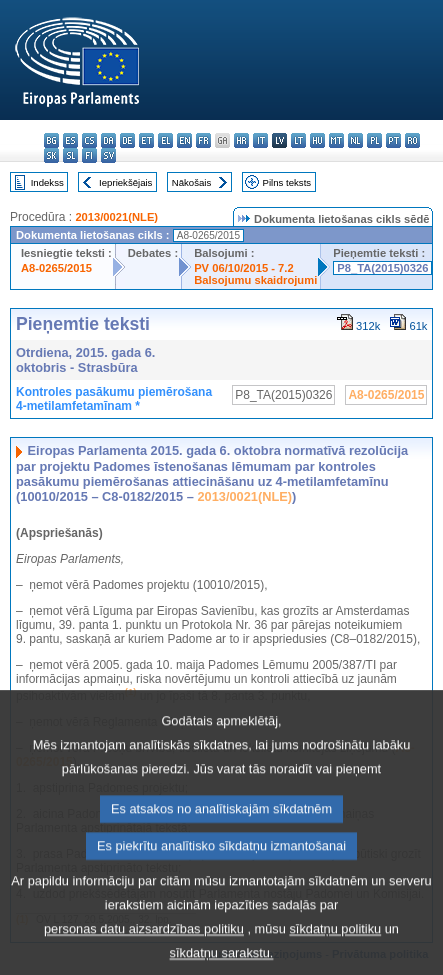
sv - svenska (108, 155)
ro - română (412, 140)
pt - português (393, 140)
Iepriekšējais (125, 182)
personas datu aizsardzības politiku (144, 953)
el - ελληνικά (165, 140)
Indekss (47, 182)
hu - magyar (317, 140)
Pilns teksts (287, 182)
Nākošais (191, 182)
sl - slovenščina (70, 155)
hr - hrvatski (241, 140)
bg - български (51, 140)
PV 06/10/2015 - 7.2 (244, 268)
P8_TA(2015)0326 (382, 268)
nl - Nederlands (355, 140)
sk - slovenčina (51, 155)
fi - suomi (89, 155)
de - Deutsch (127, 140)
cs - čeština (89, 140)
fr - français (203, 140)
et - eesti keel (146, 140)
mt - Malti (336, 140)
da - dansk (108, 140)
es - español (70, 140)
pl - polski (374, 140)
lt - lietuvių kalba (298, 140)
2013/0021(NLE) (116, 217)
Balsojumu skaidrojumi (255, 280)
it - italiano (260, 140)
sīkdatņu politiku (335, 953)
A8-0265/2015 (56, 268)
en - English (184, 140)
